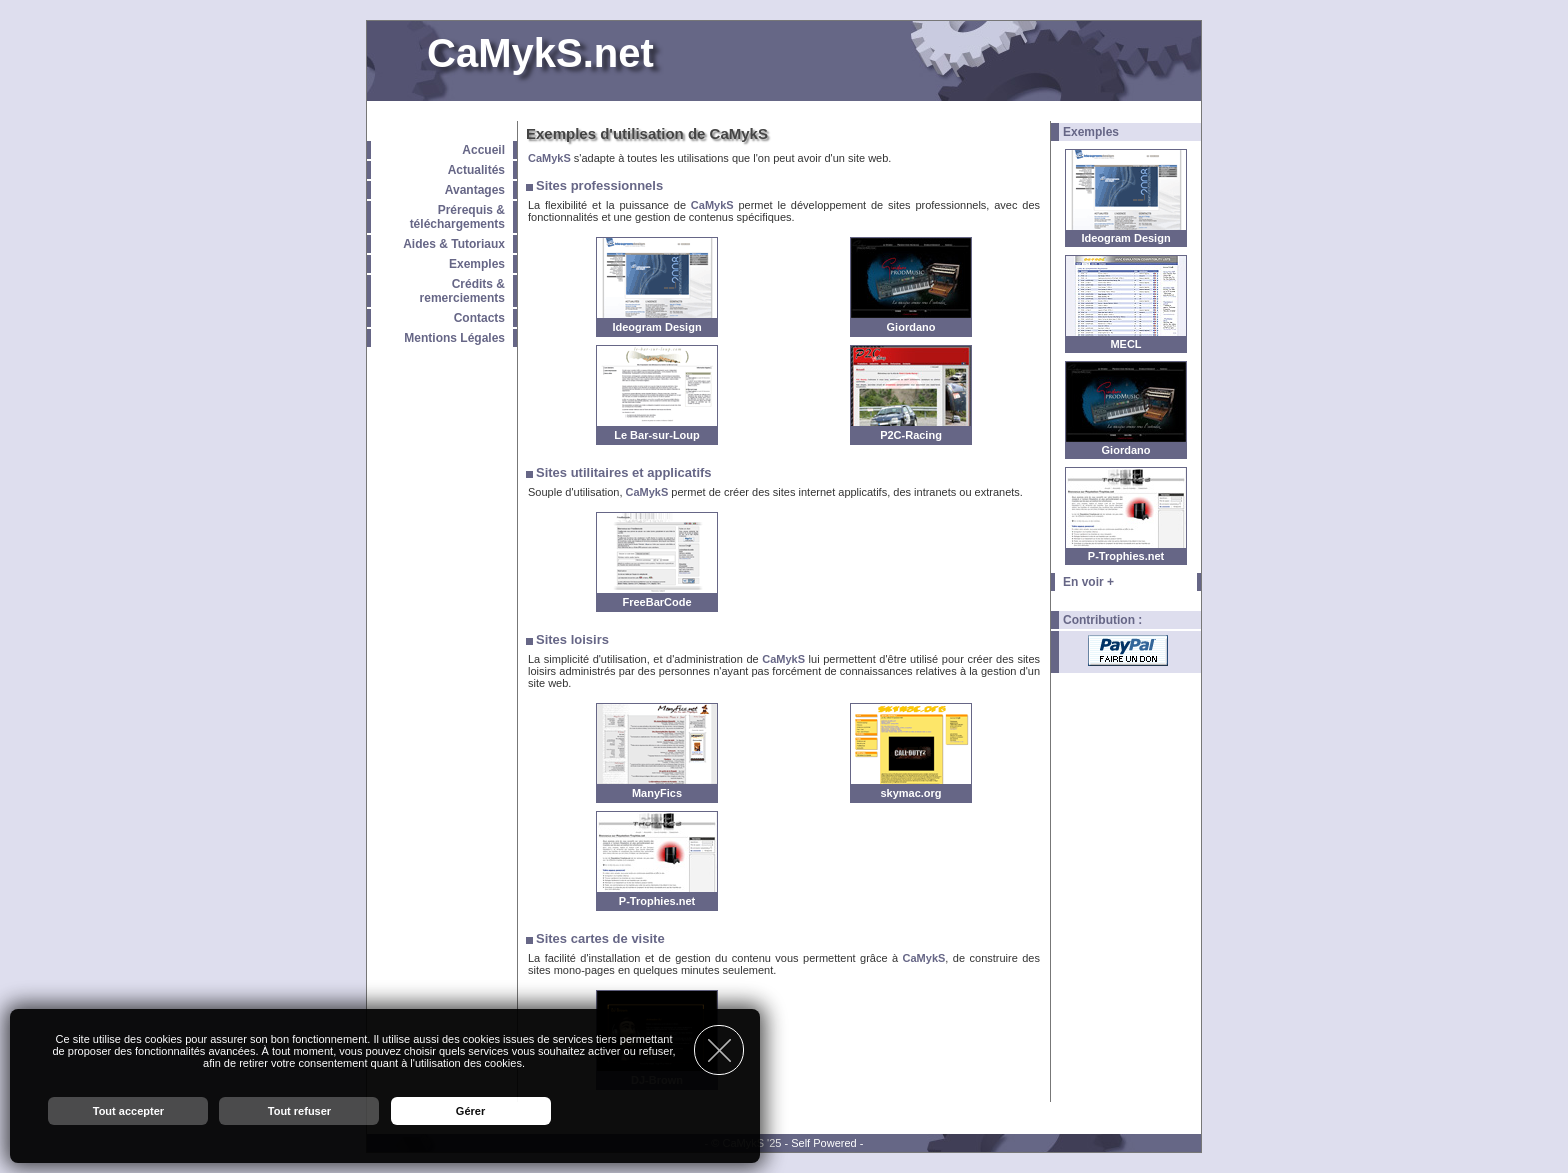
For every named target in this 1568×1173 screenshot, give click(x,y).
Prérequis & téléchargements (457, 217)
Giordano (1126, 450)
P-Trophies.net (1126, 556)
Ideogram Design (1125, 238)
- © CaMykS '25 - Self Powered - (784, 1143)
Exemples (477, 264)
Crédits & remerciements (462, 291)
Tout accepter (128, 1111)
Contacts (479, 318)
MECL (1125, 344)
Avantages (475, 190)
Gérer (470, 1111)
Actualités (476, 170)
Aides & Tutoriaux (454, 244)
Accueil (483, 150)
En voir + (1088, 582)
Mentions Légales (454, 338)
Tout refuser (299, 1111)
